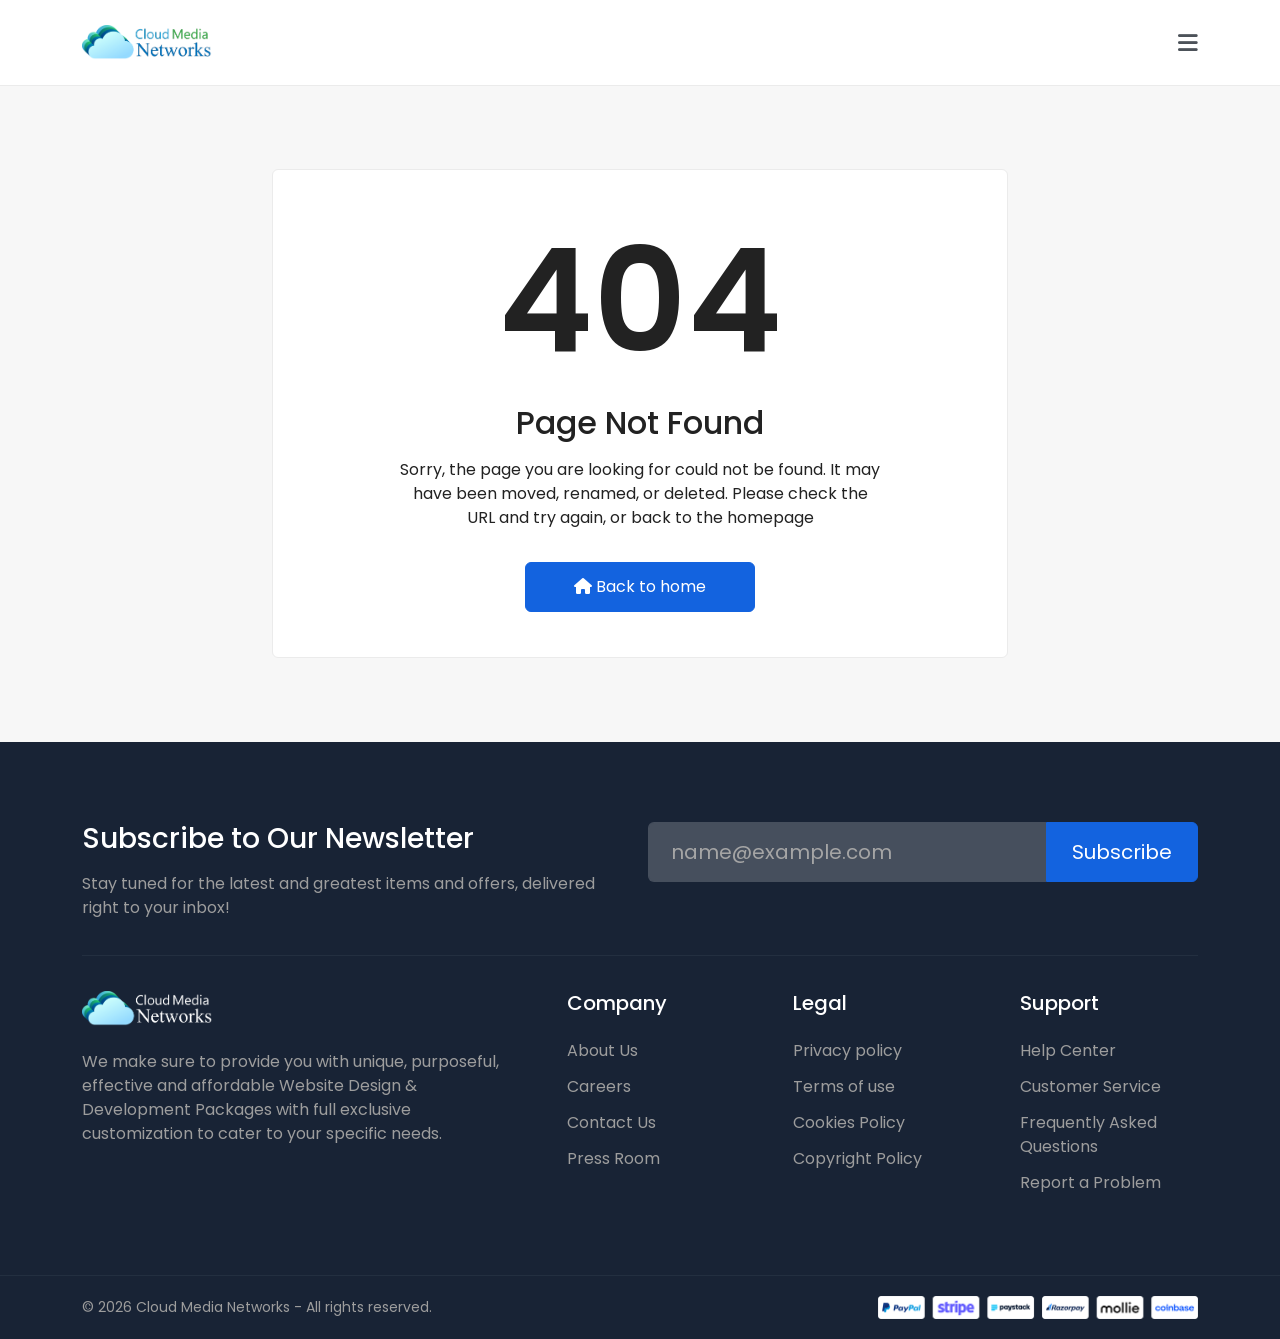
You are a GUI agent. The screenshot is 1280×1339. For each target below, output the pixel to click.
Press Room (613, 1158)
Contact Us (611, 1122)
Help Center (1068, 1050)
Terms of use (844, 1086)
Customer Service (1090, 1086)
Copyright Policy (857, 1158)
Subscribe (1122, 852)
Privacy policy (847, 1050)
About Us (602, 1050)
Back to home (640, 586)
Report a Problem (1090, 1182)
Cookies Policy (849, 1122)
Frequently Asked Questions (1088, 1134)
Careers (599, 1086)
